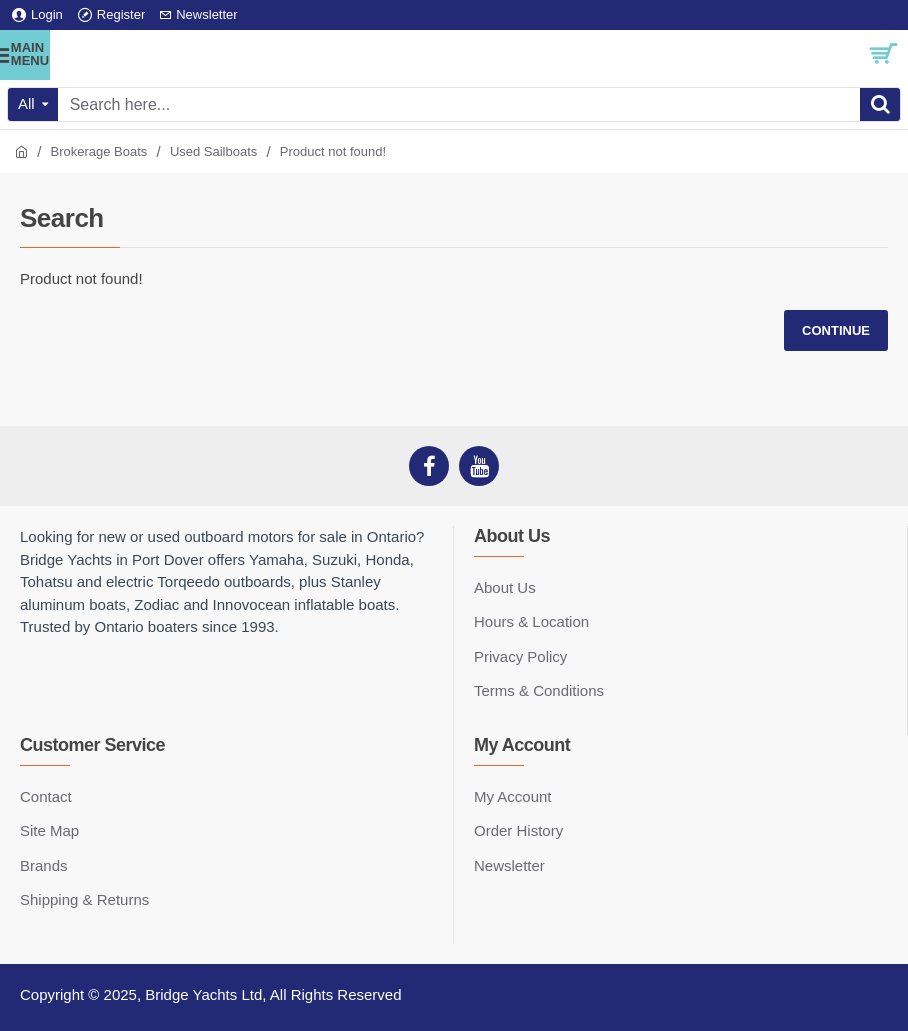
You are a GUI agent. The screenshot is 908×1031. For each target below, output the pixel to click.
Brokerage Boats (99, 151)
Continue (836, 330)
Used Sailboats (213, 151)
